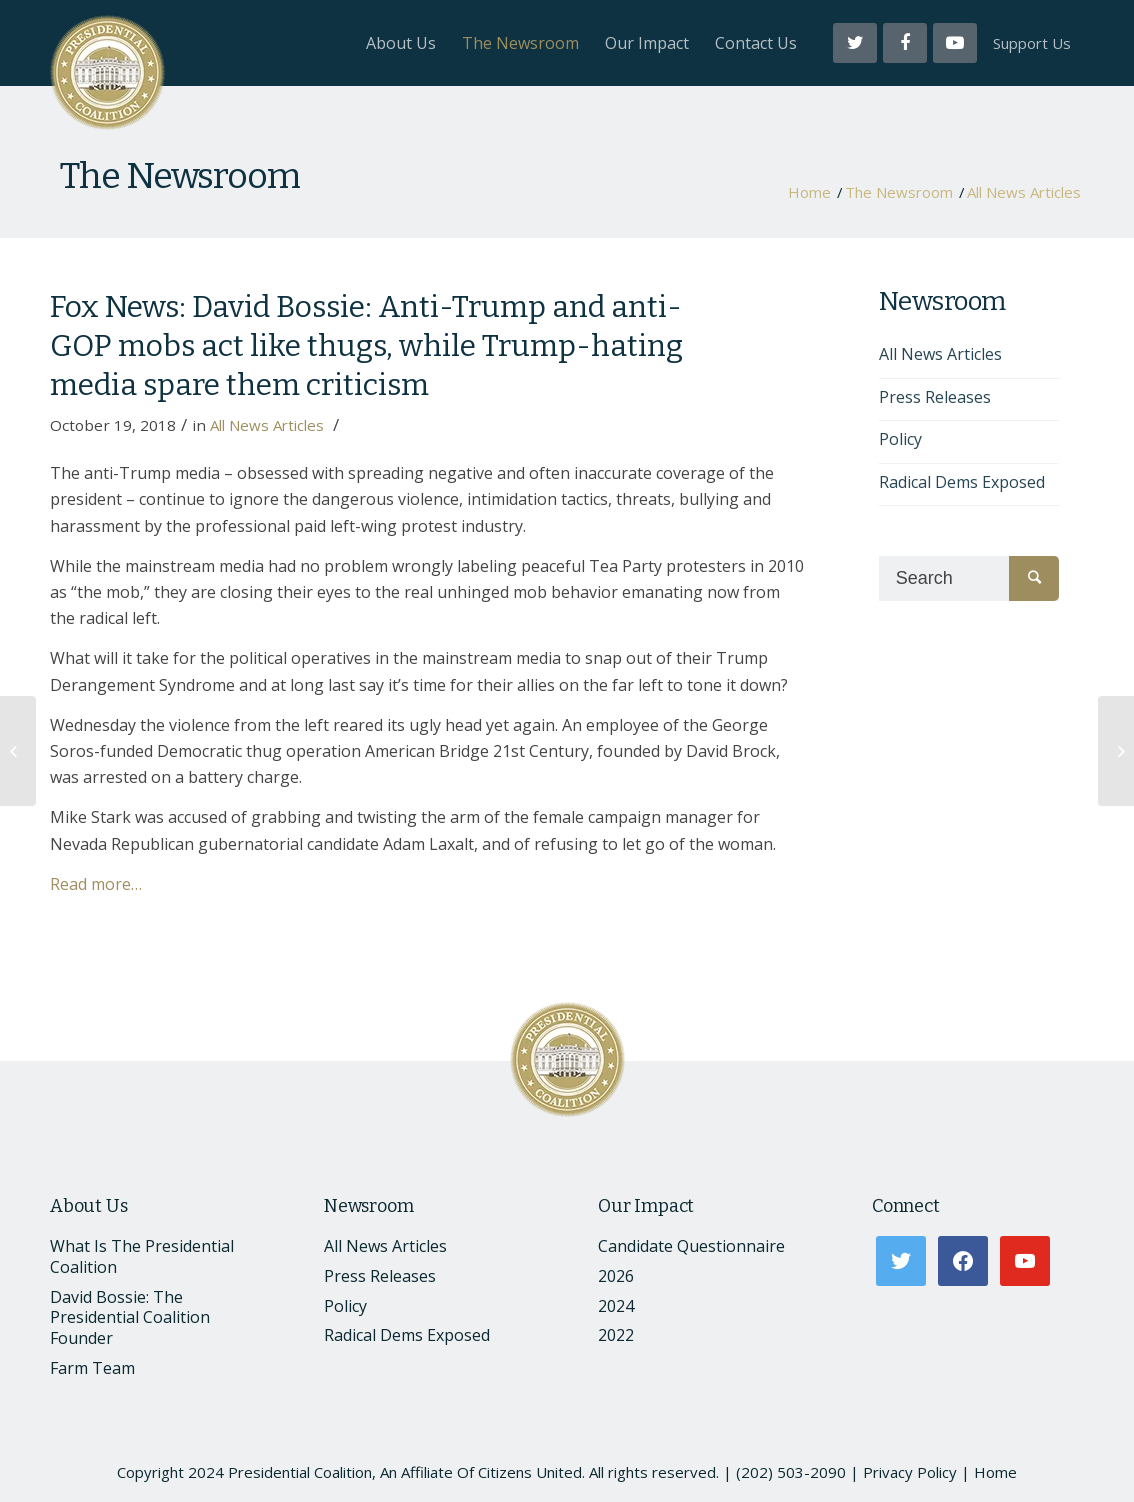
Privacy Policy (910, 1472)
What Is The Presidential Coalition (142, 1256)
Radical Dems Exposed (962, 482)
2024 (616, 1306)
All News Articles (1024, 192)
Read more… (96, 884)
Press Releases (935, 397)
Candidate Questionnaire (691, 1246)
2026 (616, 1276)
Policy (900, 439)
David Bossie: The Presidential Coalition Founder (130, 1318)
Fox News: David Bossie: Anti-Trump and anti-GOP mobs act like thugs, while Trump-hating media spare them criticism (366, 346)
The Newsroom (180, 176)
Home (809, 192)
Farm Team (92, 1368)
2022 (616, 1335)
